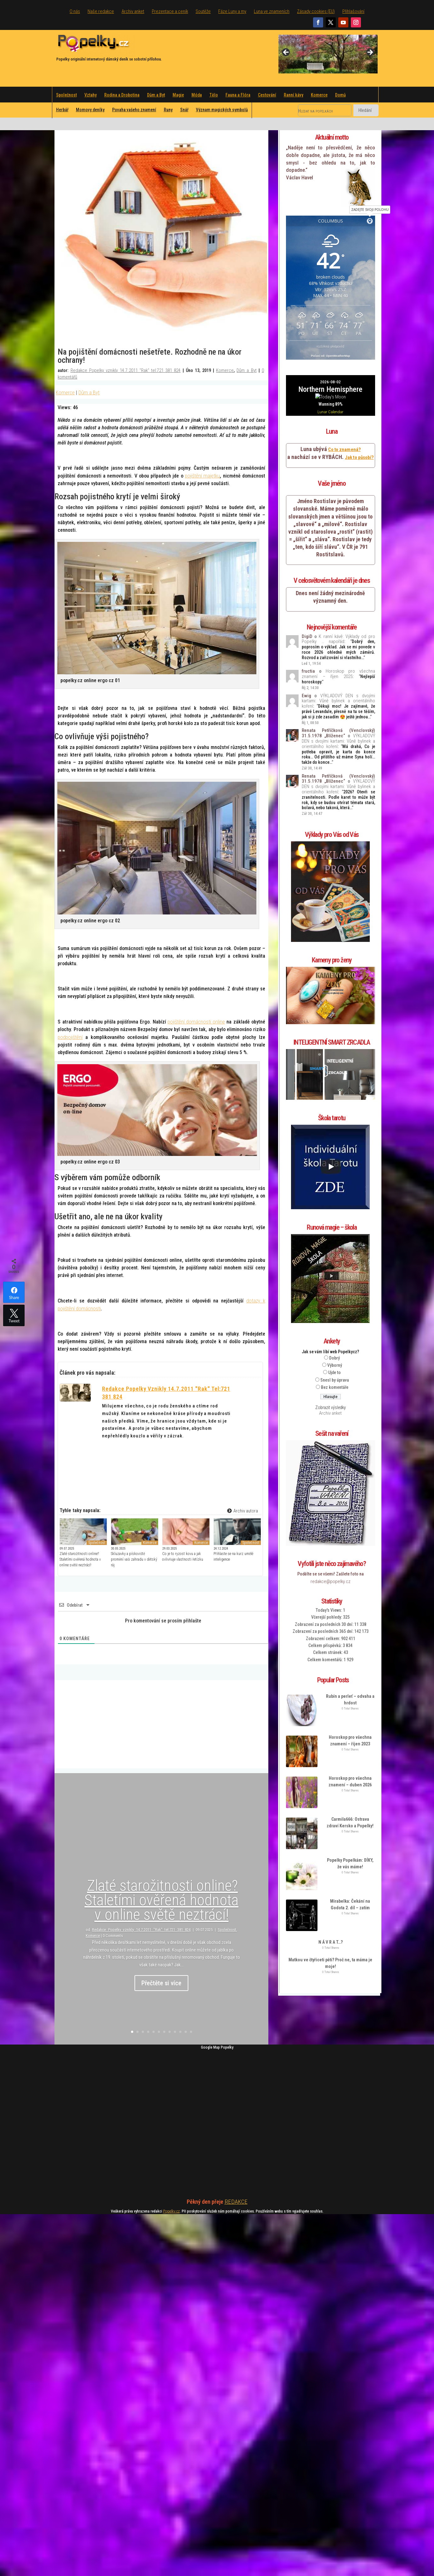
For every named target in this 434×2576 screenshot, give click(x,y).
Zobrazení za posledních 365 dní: (323, 1590)
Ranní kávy (293, 94)
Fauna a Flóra (238, 94)
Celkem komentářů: (325, 1619)
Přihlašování (353, 11)
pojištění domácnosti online (196, 1021)
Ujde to (334, 1331)
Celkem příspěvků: (325, 1604)
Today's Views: (329, 1569)
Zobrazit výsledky (330, 1366)
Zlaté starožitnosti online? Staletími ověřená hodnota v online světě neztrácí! (80, 1559)
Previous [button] (286, 52)
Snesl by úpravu (334, 1339)
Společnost (66, 94)
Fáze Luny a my (232, 11)
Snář (184, 109)
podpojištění (70, 1037)
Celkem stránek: (328, 1611)
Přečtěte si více (161, 1985)
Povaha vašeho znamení (134, 109)
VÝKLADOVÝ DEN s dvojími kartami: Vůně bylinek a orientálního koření (338, 660)
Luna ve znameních (271, 11)
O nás (75, 11)
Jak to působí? (359, 417)
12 (191, 2032)
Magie (178, 94)
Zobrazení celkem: (323, 1597)
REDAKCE (236, 2201)
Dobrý (334, 1317)
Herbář (62, 109)
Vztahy (90, 94)
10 (180, 2032)
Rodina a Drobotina (122, 94)
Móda (196, 94)
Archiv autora (242, 1511)
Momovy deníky (90, 109)
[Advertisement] (161, 1724)
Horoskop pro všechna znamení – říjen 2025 (338, 633)
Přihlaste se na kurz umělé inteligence (233, 1557)
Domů (340, 94)
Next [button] (369, 52)
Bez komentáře (334, 1346)
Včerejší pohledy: (327, 1576)
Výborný (334, 1324)
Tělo (213, 94)
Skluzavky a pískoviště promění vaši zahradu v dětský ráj (134, 1559)
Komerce (319, 94)
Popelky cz (171, 2211)
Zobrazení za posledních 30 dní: (324, 1583)
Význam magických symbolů (222, 109)
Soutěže (203, 11)
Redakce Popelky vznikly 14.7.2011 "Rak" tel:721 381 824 (126, 370)
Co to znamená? (344, 409)
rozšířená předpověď (330, 347)
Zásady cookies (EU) (316, 11)
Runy (168, 109)
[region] (328, 54)
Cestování (267, 94)
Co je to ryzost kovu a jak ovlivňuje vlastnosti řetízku (182, 1557)
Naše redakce (101, 11)
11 (186, 2032)
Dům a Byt (156, 94)
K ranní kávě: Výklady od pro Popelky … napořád (338, 598)
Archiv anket (133, 11)
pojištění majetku (202, 476)
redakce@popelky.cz (331, 1541)
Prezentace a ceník (170, 11)
